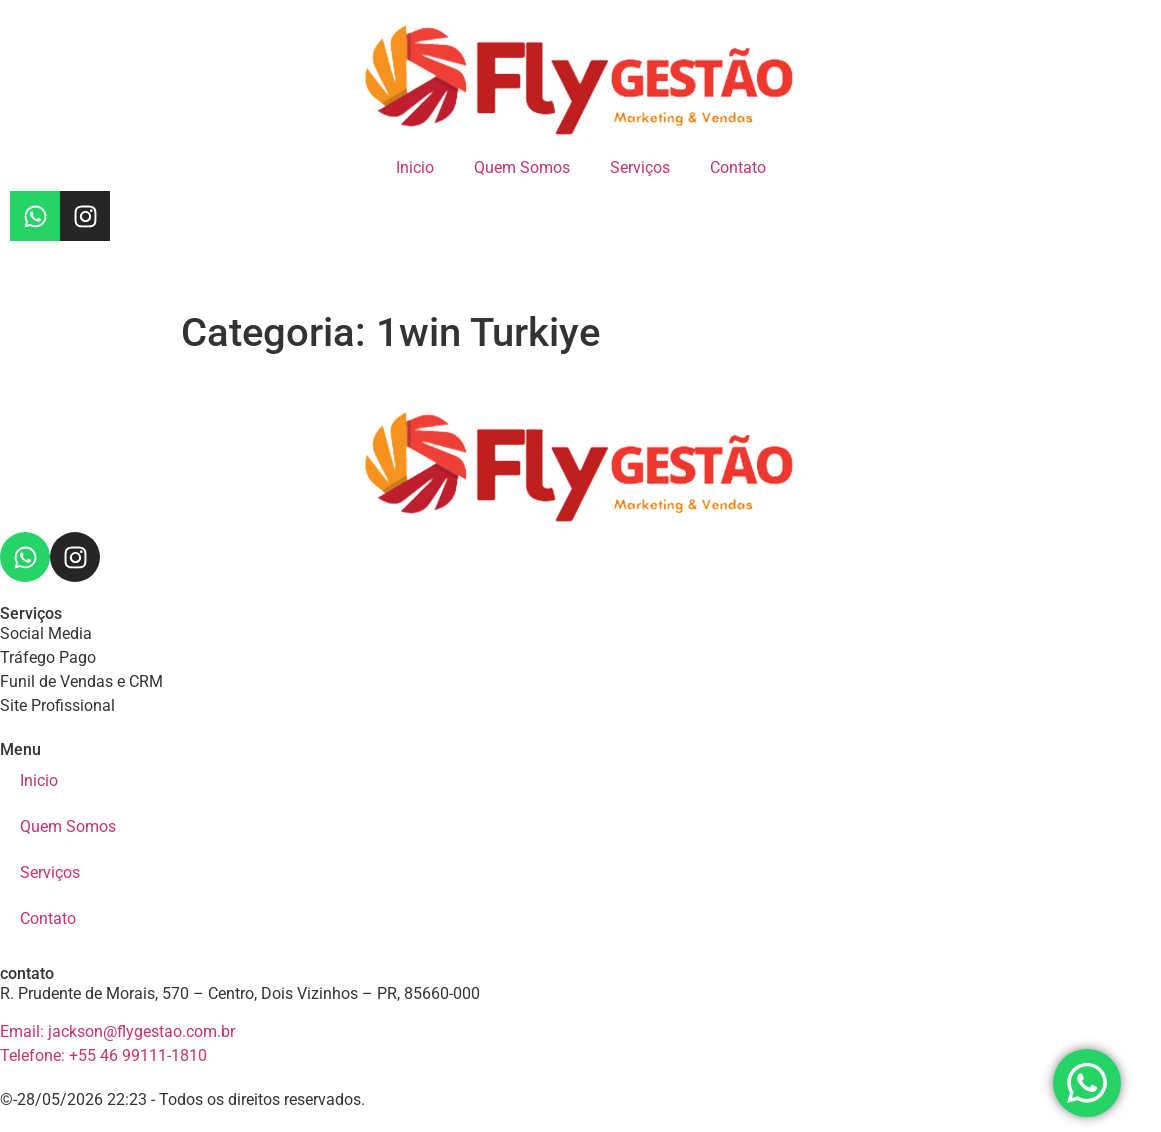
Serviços (640, 167)
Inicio (415, 167)
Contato (738, 167)
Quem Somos (522, 167)
